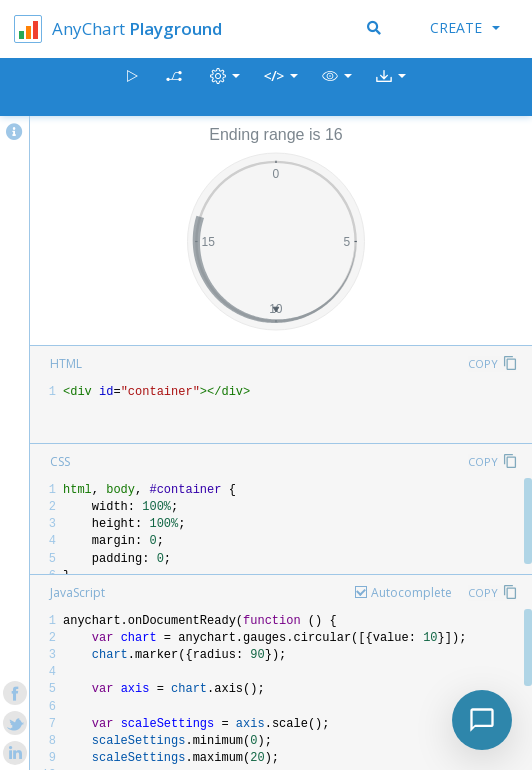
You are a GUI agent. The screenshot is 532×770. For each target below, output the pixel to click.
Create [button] (465, 27)
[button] (337, 87)
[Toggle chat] (482, 720)
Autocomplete (411, 592)
